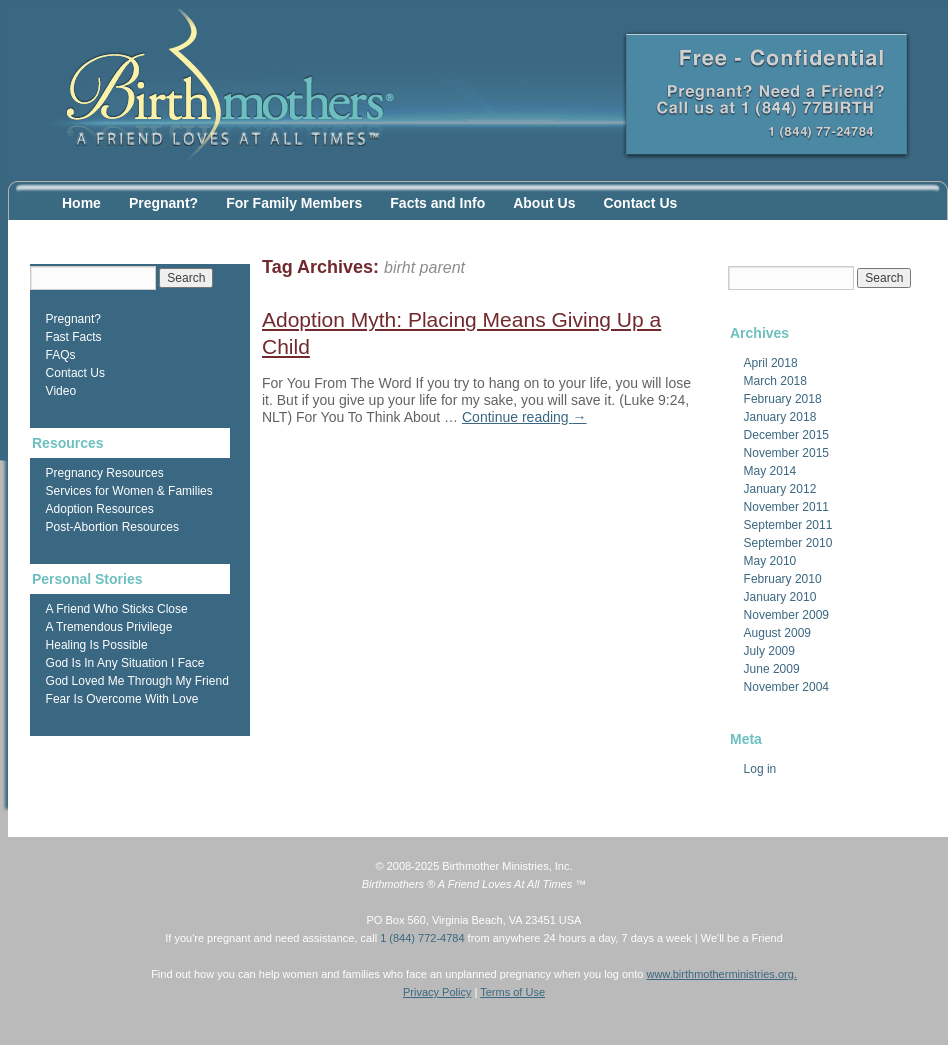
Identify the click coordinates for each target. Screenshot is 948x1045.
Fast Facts (74, 337)
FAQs (61, 355)
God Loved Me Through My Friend (137, 681)
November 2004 (786, 687)
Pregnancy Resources (105, 473)
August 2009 (777, 633)
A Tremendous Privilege (109, 627)
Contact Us (640, 203)
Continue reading (524, 417)
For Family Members (294, 203)
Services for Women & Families (129, 491)
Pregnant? (163, 203)
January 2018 (780, 417)
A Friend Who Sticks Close (117, 609)
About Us (544, 203)
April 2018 (771, 363)
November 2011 (786, 507)
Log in (760, 769)
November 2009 (786, 615)
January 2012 (780, 489)
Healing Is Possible (97, 645)
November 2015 (786, 453)
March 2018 (775, 381)
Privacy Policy (437, 992)
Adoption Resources (100, 509)
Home (81, 203)
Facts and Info (437, 203)
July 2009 (769, 651)
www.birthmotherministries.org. (721, 974)
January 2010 (780, 597)
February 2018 (783, 399)
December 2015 (786, 435)
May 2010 (770, 561)
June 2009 (772, 669)
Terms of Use (512, 992)
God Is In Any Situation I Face (125, 663)
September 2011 (788, 525)
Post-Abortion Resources (112, 527)
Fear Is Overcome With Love (122, 699)
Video (61, 391)
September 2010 (788, 543)
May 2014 (770, 471)
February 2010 (783, 579)
